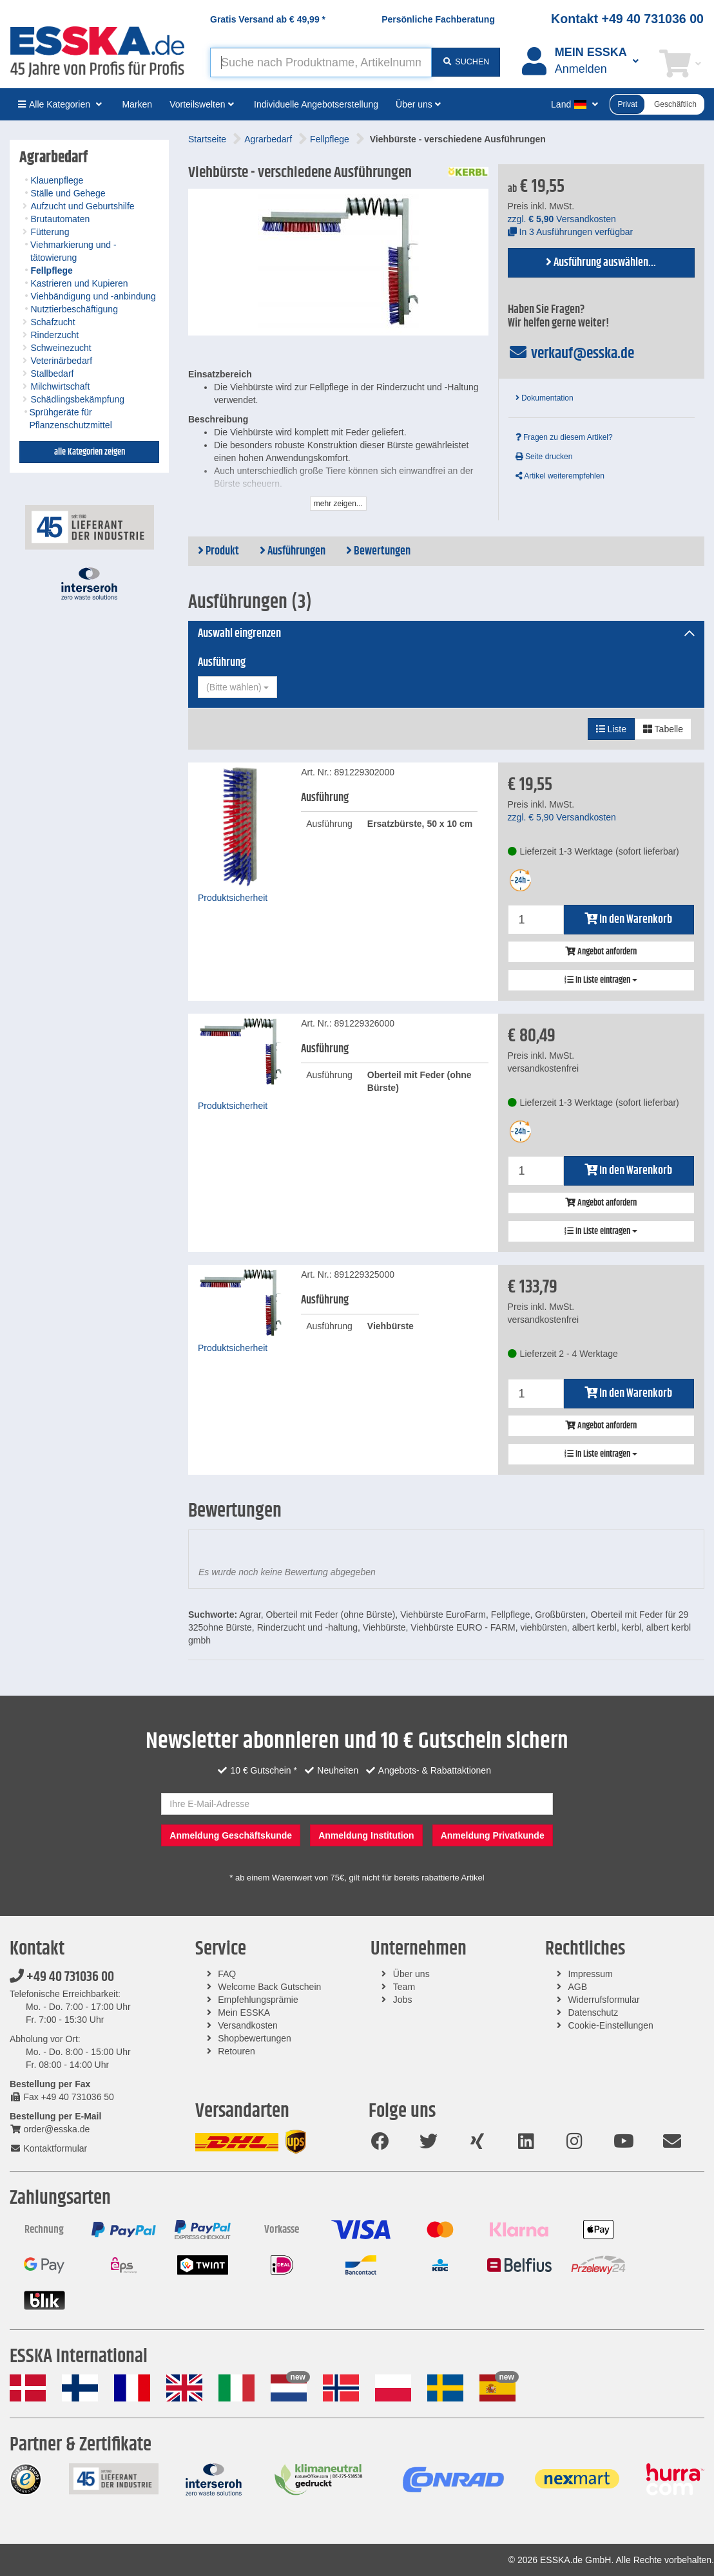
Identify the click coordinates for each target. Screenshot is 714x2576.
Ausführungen (292, 551)
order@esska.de (50, 2129)
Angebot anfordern (601, 952)
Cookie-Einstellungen (610, 2025)
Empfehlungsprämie (258, 1999)
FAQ (227, 1974)
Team (404, 1987)
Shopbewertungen (254, 2038)
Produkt (218, 551)
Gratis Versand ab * (267, 19)
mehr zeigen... (338, 503)
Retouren (236, 2051)
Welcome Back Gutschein (269, 1987)
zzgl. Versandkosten (562, 219)
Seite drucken (544, 456)
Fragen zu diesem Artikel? (564, 437)
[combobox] (237, 687)
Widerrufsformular (603, 1999)
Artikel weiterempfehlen (560, 475)
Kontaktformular (48, 2148)
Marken (137, 104)
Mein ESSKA (244, 2012)
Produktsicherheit (232, 898)
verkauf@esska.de (571, 353)
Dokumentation (545, 397)
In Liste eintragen (600, 980)
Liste (611, 729)
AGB (577, 1987)
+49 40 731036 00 (62, 1977)
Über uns (411, 1974)
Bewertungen (378, 551)
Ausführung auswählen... (601, 263)
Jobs (402, 1999)
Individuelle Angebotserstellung (316, 104)
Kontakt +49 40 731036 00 (627, 19)
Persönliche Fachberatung (438, 19)
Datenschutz (593, 2012)
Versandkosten (248, 2025)
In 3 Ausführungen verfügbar (570, 232)
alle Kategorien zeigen (89, 452)
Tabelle (663, 729)
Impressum (590, 1974)
